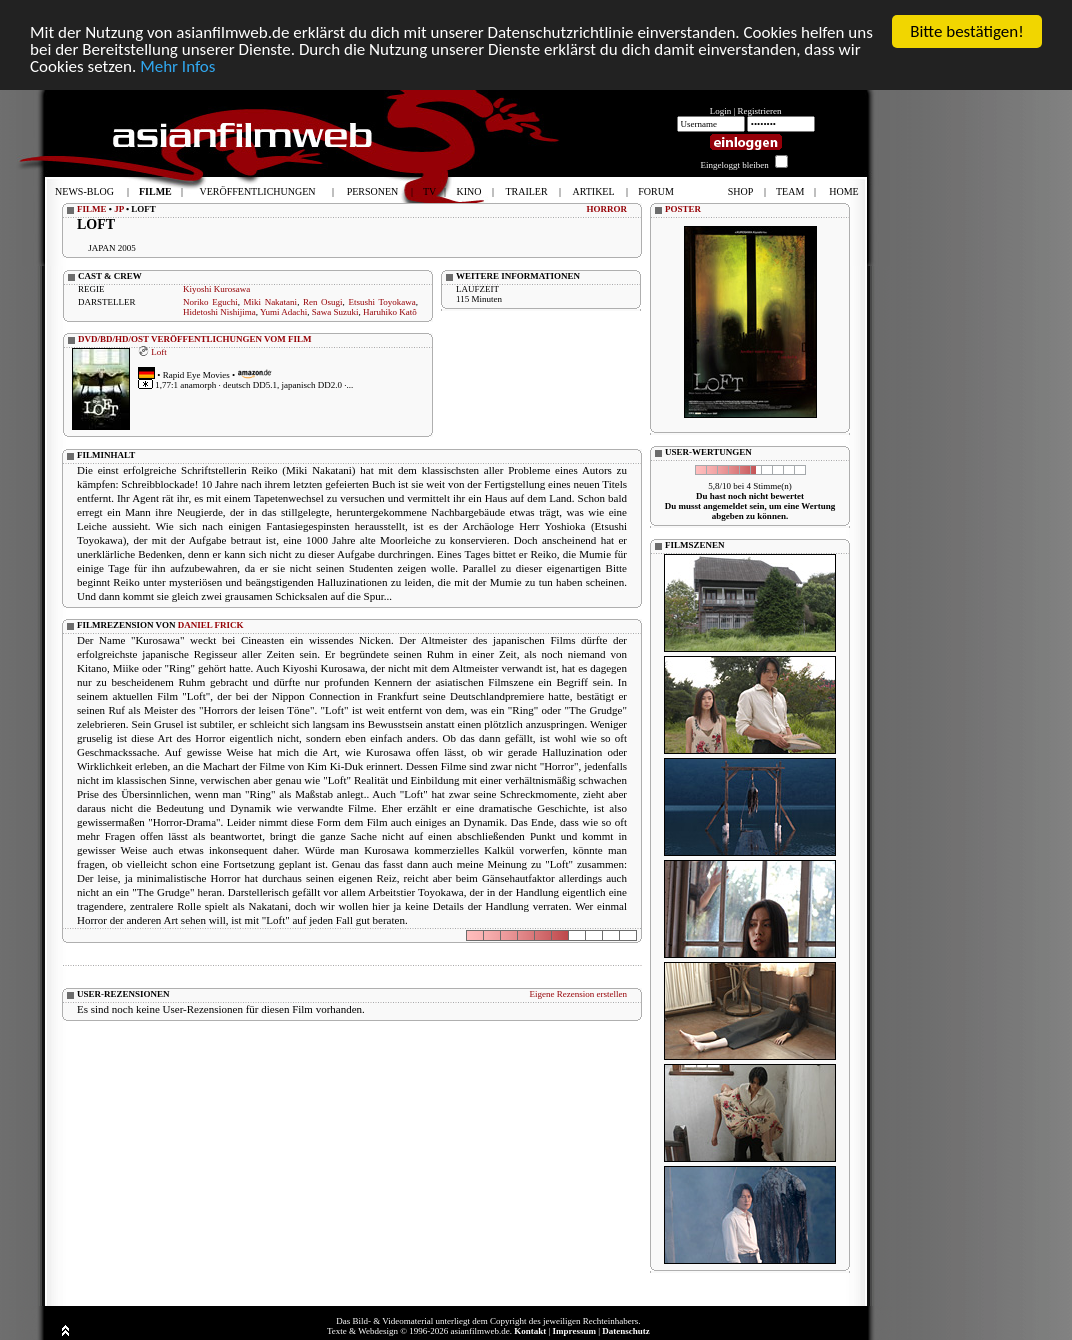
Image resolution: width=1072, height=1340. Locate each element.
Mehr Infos (177, 65)
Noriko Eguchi (210, 302)
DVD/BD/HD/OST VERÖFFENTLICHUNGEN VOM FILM (195, 339)
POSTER (683, 209)
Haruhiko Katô (390, 312)
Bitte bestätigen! (967, 31)
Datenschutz (626, 1331)
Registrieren (760, 111)
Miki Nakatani (271, 302)
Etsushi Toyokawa (381, 302)
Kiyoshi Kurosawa (216, 289)
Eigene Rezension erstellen (578, 994)
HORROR (607, 209)
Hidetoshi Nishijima (219, 312)
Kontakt (530, 1331)
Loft (159, 351)
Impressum (574, 1331)
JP (119, 209)
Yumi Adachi (283, 312)
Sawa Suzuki (335, 312)
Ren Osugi (323, 302)
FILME (92, 209)
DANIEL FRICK (211, 625)
